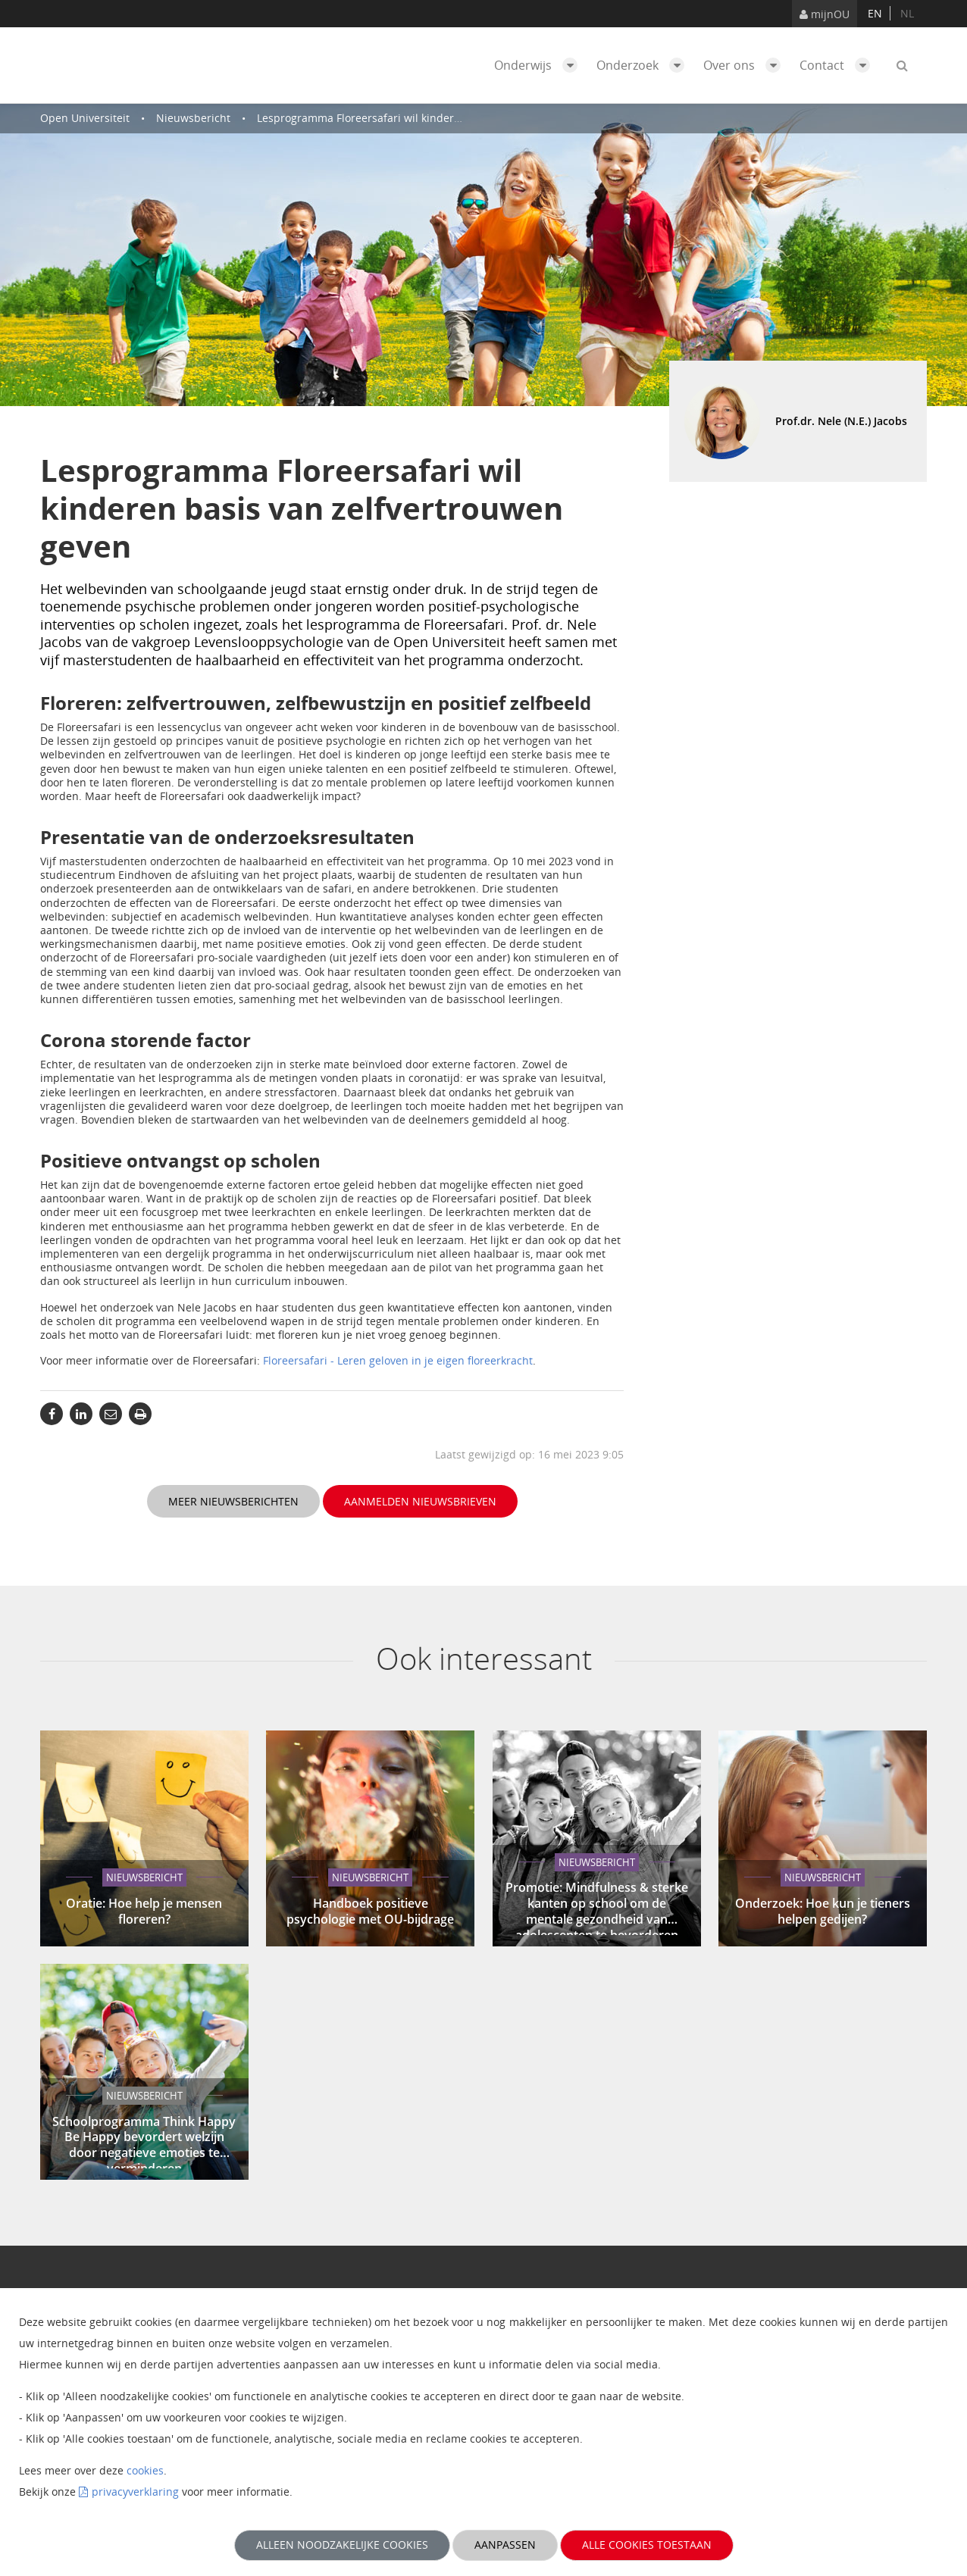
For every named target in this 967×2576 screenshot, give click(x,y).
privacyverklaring (135, 2491)
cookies (145, 2470)
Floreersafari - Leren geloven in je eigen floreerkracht (398, 1360)
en (875, 13)
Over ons (745, 65)
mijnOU (825, 14)
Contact (839, 65)
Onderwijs (539, 65)
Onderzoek (644, 65)
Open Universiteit (85, 118)
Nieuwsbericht (193, 118)
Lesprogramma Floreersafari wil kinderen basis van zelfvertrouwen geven (444, 118)
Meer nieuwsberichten (233, 1501)
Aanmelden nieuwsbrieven (420, 1501)
